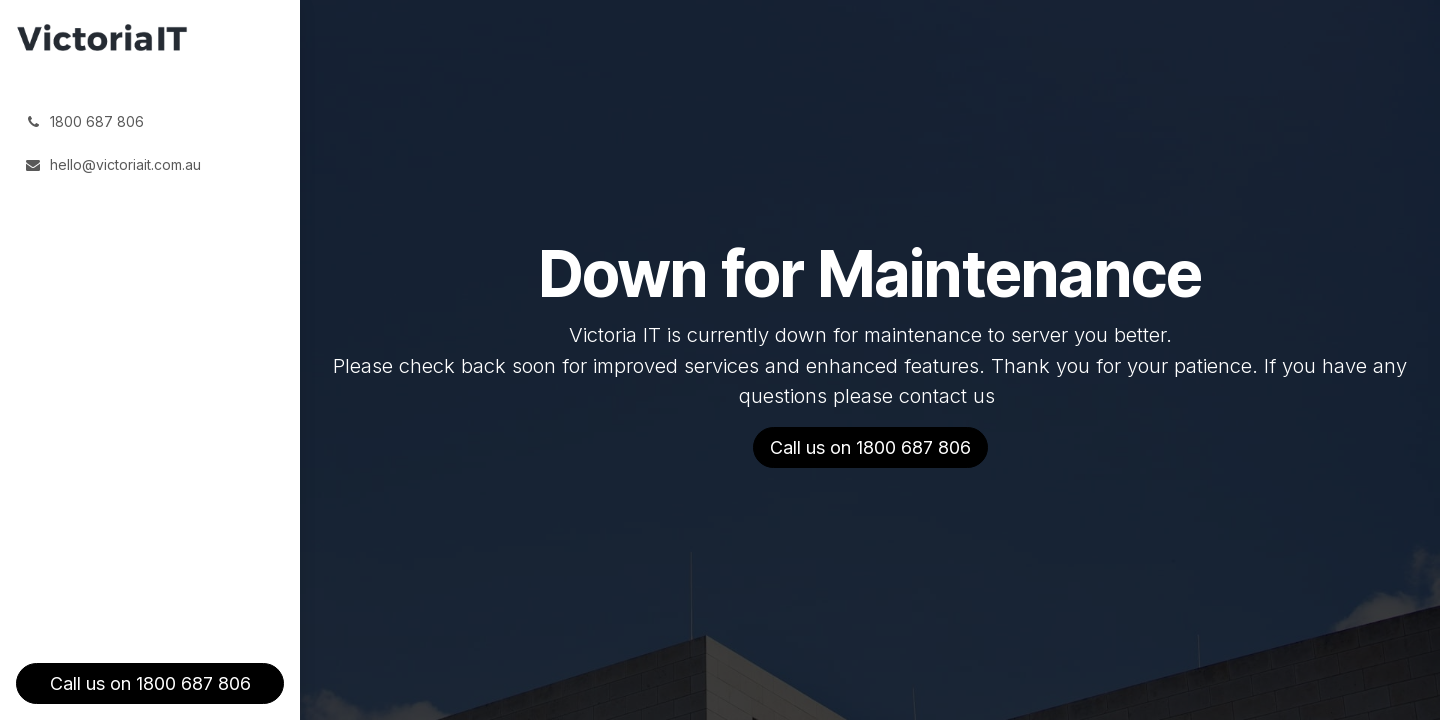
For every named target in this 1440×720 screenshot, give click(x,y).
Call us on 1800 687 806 (150, 683)
